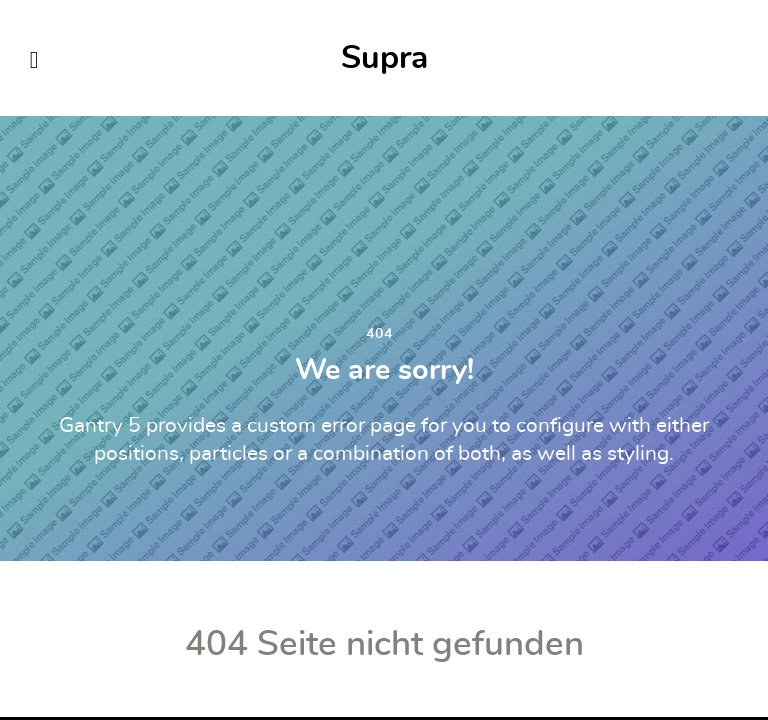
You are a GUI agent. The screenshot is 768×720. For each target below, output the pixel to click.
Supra (384, 58)
